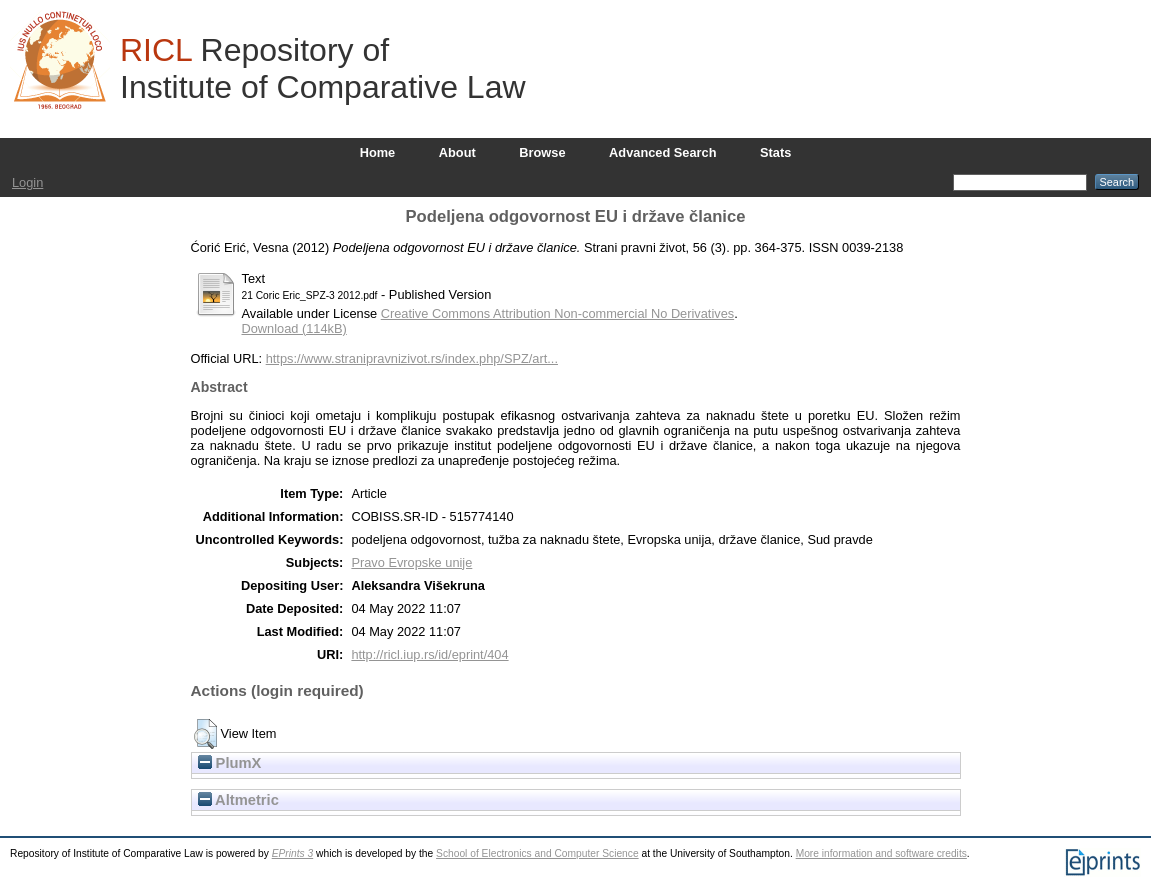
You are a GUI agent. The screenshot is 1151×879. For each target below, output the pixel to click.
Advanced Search (662, 152)
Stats (775, 152)
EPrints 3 (293, 853)
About (457, 152)
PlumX (230, 763)
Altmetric (238, 800)
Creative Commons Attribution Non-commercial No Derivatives (557, 313)
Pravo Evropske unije (411, 562)
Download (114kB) (294, 328)
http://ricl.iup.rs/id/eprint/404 (429, 654)
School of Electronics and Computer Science (537, 853)
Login (27, 182)
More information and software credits (881, 853)
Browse (542, 152)
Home (378, 152)
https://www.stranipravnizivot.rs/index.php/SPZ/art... (412, 358)
